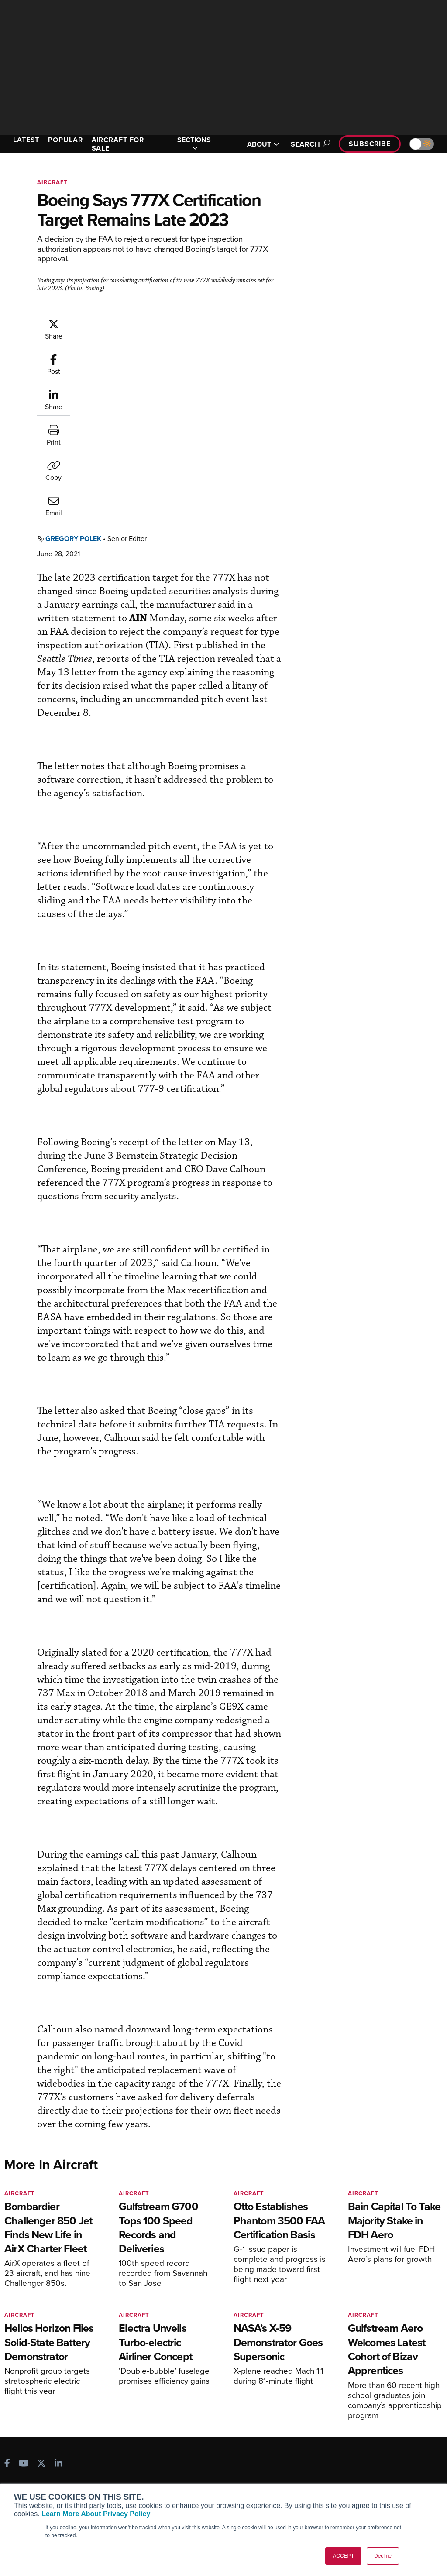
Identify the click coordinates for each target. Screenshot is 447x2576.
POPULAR (65, 140)
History (360, 2458)
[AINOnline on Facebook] (7, 2394)
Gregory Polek (73, 362)
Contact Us (366, 2470)
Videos (247, 2470)
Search (309, 144)
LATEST (26, 140)
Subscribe (370, 144)
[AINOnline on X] (41, 2394)
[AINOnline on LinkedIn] (58, 2394)
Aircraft (52, 182)
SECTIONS (194, 144)
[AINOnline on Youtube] (24, 2394)
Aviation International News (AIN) (50, 2450)
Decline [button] (383, 2556)
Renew (134, 2458)
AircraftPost (33, 2466)
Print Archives (257, 2435)
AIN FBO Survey (39, 2435)
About (358, 2435)
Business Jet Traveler (46, 2477)
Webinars (250, 2482)
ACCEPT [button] (343, 2556)
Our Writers (366, 2446)
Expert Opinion (258, 2446)
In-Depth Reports (261, 2458)
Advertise (369, 2482)
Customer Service (149, 2446)
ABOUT (263, 144)
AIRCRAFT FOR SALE (118, 144)
